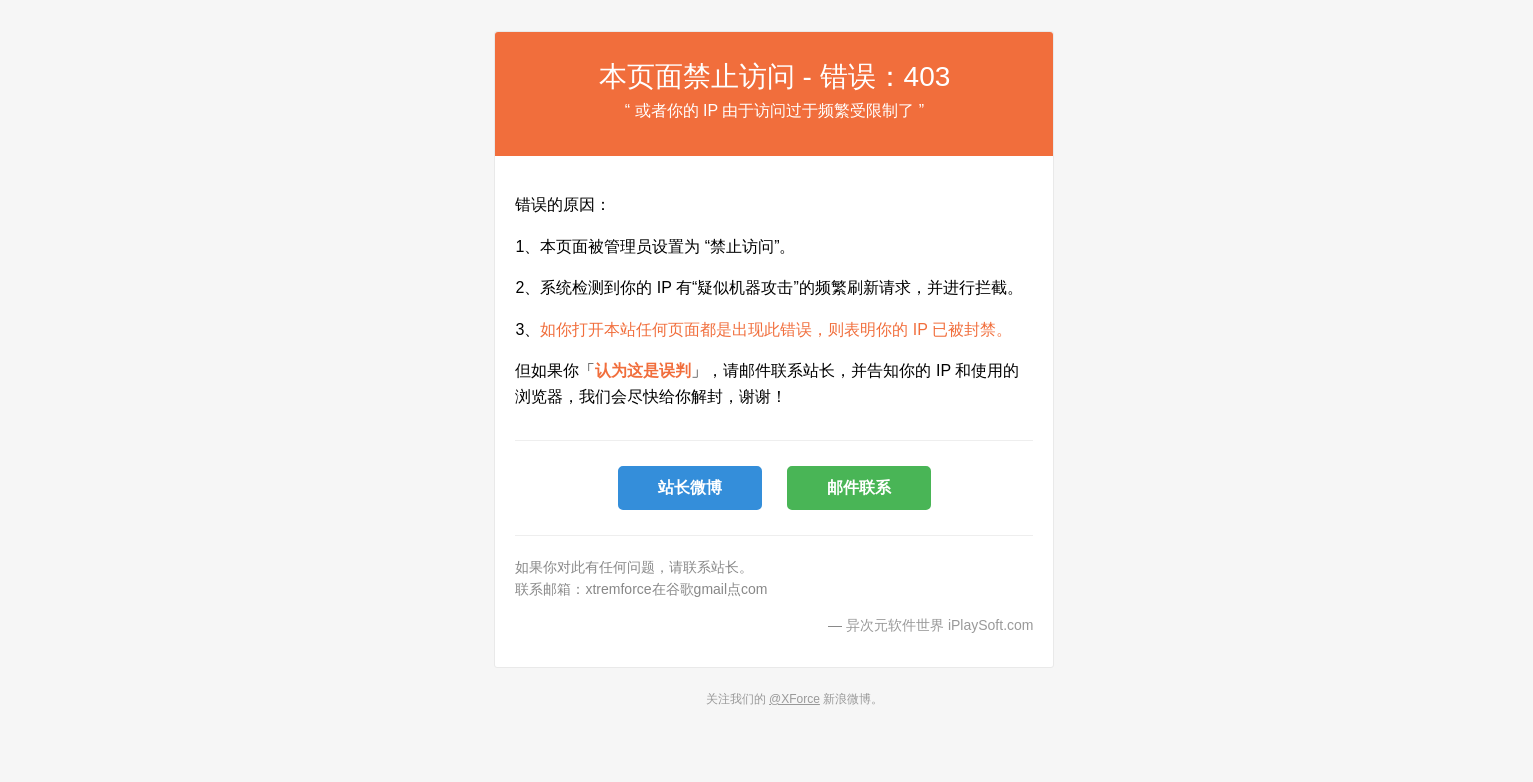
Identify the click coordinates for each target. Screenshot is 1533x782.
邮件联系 (859, 487)
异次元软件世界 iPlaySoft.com (939, 625)
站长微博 (690, 487)
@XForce (794, 699)
